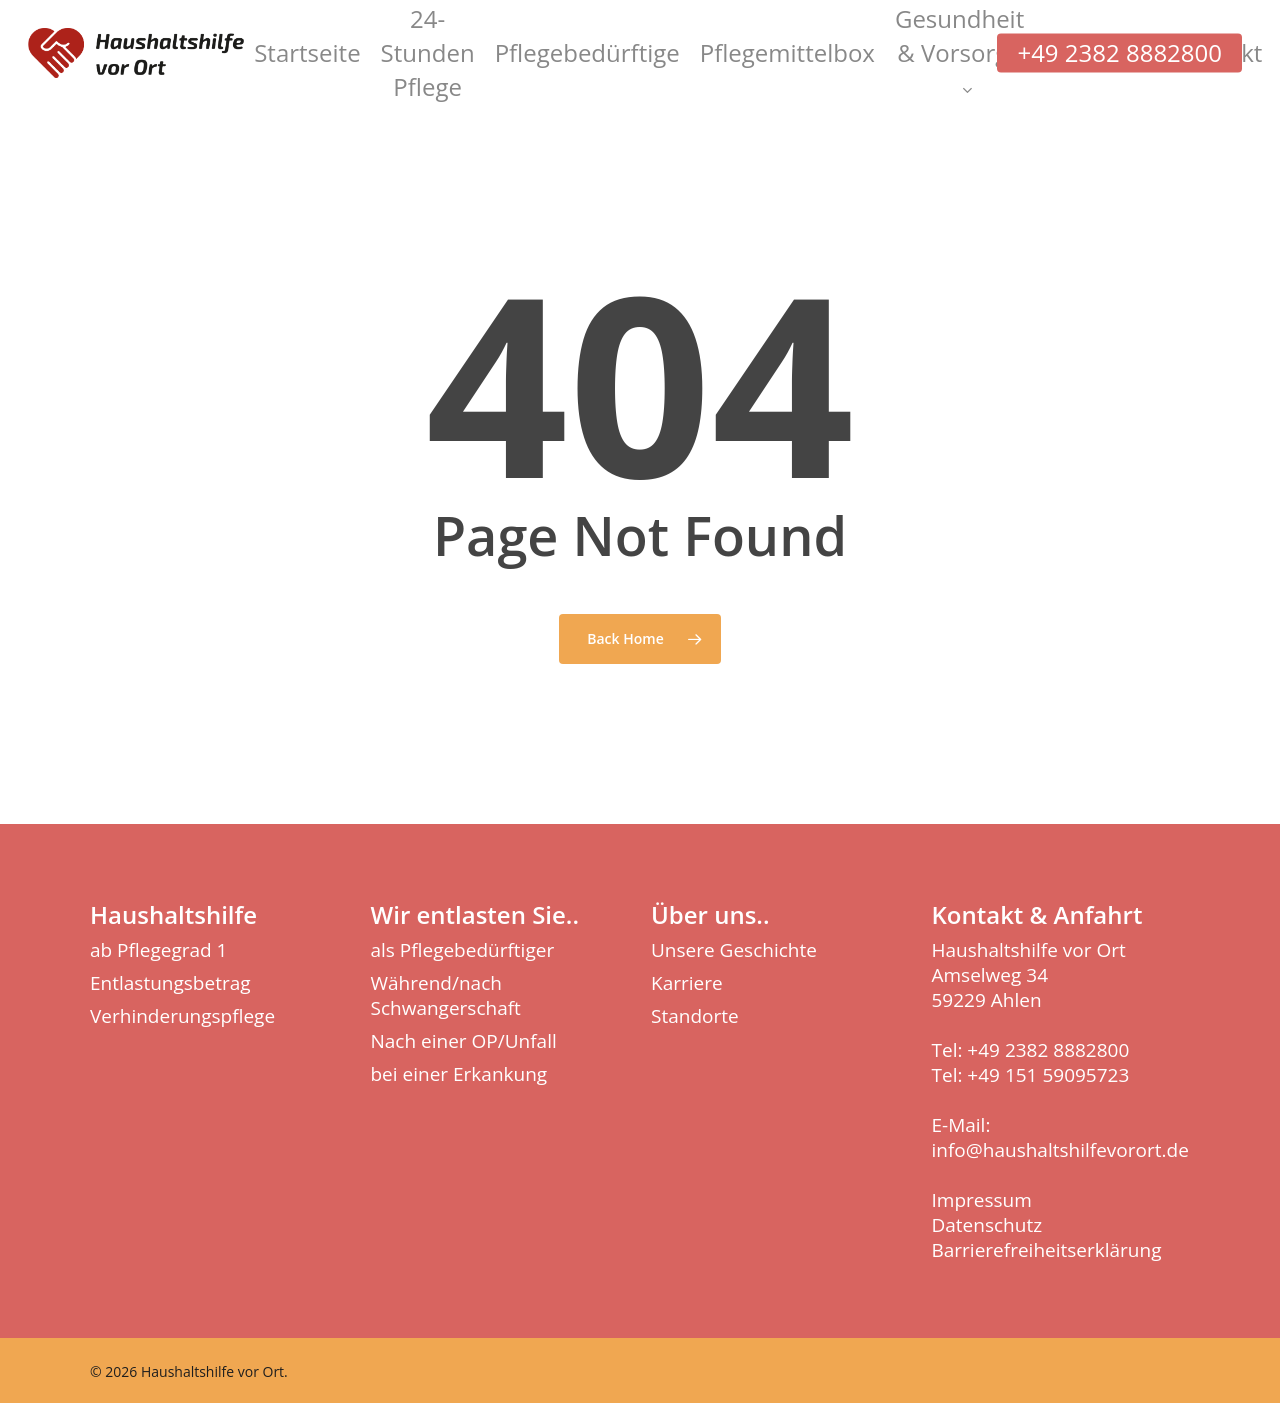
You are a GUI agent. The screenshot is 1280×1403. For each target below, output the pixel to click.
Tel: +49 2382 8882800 (1031, 1050)
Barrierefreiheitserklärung (1047, 1250)
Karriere (687, 983)
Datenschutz (987, 1225)
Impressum (982, 1200)
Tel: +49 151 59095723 (1031, 1075)
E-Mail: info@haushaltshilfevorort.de (1060, 1137)
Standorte (695, 1016)
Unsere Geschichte (734, 950)
